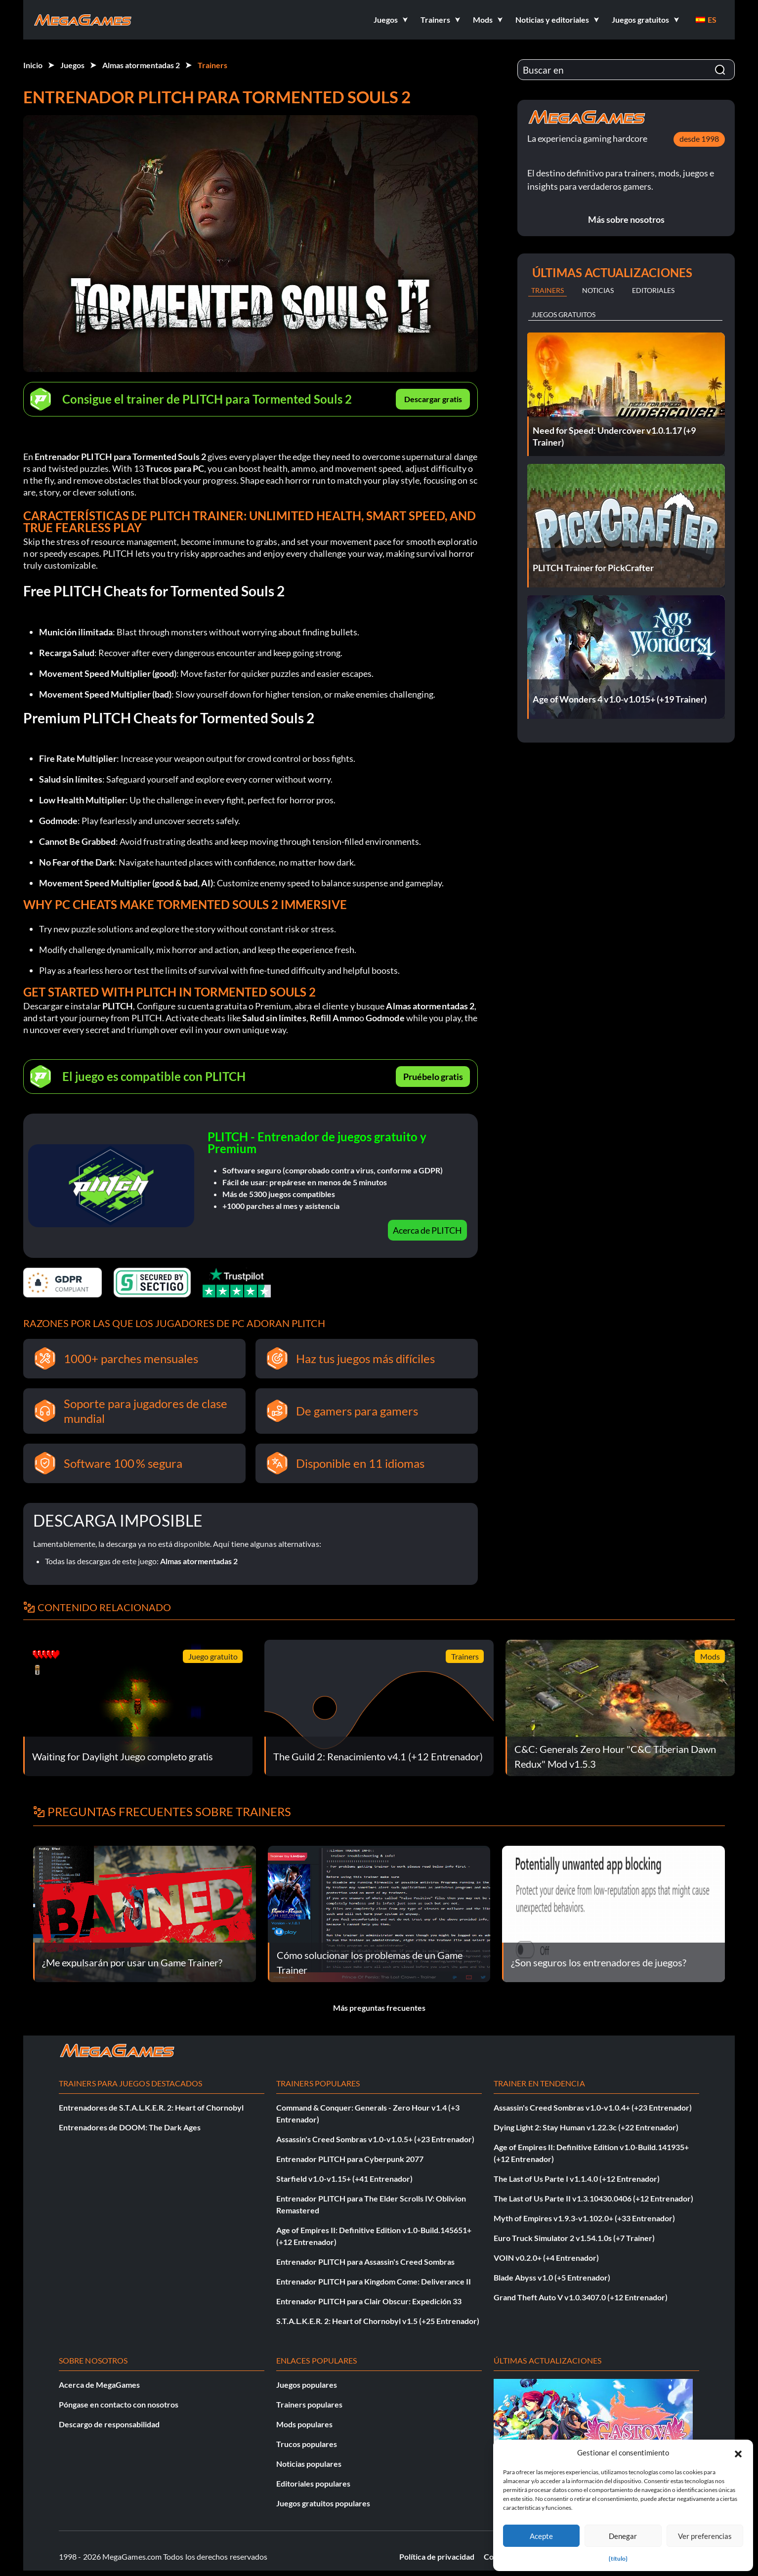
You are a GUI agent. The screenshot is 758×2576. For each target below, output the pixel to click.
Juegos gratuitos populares (323, 2503)
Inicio (32, 65)
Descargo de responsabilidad (109, 2424)
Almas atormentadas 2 (141, 65)
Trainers (212, 65)
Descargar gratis (433, 399)
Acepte (541, 2536)
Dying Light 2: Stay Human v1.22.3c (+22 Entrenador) (586, 2127)
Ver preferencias (705, 2536)
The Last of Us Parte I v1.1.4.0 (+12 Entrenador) (577, 2178)
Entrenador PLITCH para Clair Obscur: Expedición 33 (369, 2301)
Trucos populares (306, 2444)
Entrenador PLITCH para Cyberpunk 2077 (349, 2158)
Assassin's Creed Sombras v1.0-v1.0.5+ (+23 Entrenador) (375, 2139)
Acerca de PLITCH (427, 1230)
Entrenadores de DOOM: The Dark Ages (130, 2127)
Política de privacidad (436, 2556)
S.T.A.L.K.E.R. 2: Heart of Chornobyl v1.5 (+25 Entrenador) (377, 2321)
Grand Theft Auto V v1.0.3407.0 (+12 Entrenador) (581, 2297)
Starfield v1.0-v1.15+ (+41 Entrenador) (344, 2178)
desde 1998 (699, 138)
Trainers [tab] (547, 290)
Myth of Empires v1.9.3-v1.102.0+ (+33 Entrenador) (584, 2218)
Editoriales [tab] (653, 290)
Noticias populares (308, 2463)
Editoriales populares (313, 2483)
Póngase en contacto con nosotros (118, 2404)
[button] (738, 2452)
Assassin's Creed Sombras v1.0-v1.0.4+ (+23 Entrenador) (593, 2107)
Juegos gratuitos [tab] (563, 314)
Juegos (72, 65)
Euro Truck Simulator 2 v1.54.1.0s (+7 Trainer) (574, 2238)
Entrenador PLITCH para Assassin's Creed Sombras (365, 2261)
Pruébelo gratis (433, 1076)
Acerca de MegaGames (99, 2384)
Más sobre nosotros (626, 219)
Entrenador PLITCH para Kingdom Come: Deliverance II (373, 2281)
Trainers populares (309, 2404)
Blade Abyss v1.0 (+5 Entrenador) (552, 2277)
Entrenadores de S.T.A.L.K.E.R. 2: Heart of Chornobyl (151, 2107)
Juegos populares (306, 2384)
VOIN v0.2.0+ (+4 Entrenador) (546, 2257)
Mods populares (304, 2424)
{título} (618, 2558)
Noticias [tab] (598, 290)
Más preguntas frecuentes (379, 2007)
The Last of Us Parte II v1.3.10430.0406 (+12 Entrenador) (593, 2198)
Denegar (623, 2536)
